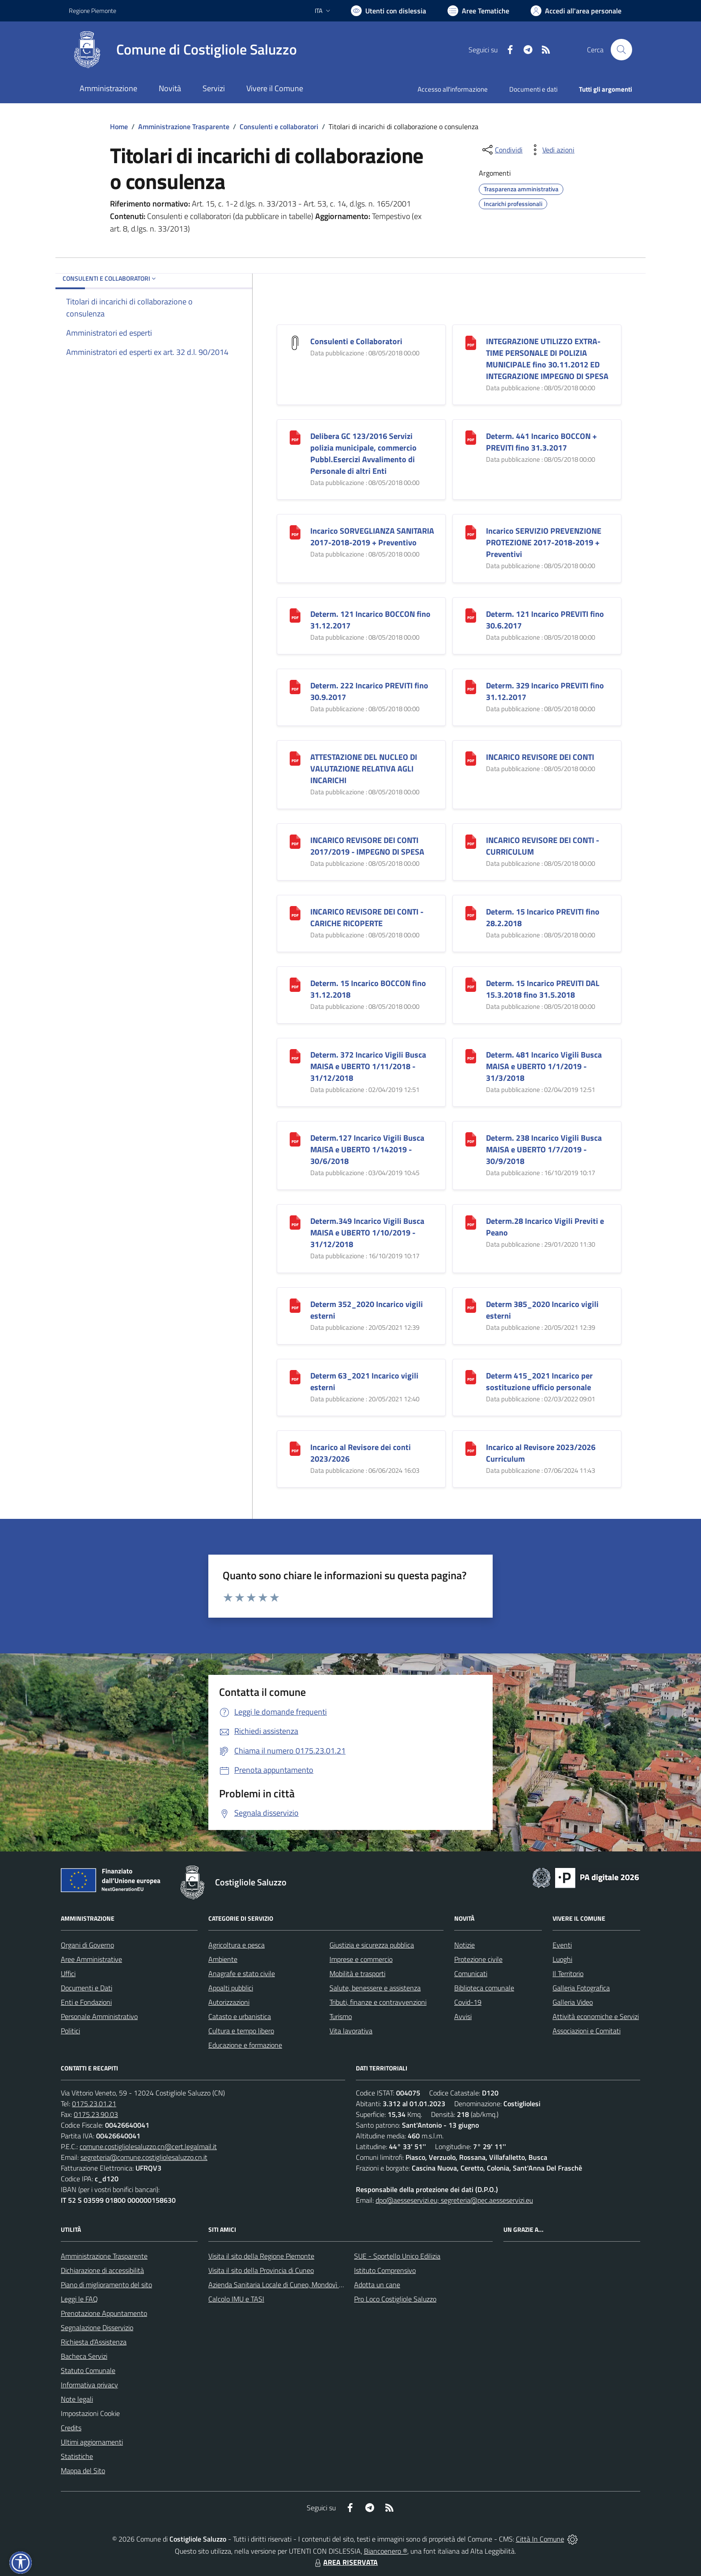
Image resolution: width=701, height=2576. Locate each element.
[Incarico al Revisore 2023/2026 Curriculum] (471, 1448)
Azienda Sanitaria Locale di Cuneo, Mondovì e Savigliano (291, 2284)
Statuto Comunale (88, 2370)
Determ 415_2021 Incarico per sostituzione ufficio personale (539, 1381)
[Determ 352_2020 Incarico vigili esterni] (295, 1305)
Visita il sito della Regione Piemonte (261, 2256)
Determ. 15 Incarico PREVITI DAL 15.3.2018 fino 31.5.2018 (543, 989)
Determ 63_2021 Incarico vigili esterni (364, 1381)
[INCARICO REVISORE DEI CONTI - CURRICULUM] (471, 841)
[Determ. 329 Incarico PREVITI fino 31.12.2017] (471, 686)
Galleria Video (573, 2002)
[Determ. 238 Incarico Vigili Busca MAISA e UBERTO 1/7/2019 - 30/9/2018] (471, 1139)
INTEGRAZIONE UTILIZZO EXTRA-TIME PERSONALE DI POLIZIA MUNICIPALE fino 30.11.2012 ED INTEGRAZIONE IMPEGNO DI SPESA (547, 358)
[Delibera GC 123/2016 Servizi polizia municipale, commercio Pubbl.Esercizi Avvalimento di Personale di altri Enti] (295, 437)
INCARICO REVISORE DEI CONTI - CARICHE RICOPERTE (366, 917)
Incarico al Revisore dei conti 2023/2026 (360, 1453)
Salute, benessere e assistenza (375, 1987)
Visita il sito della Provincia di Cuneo (261, 2270)
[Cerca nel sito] (621, 49)
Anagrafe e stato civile (241, 1973)
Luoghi (562, 1959)
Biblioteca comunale (484, 1987)
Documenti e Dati (86, 1987)
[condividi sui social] (501, 150)
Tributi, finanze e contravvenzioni (378, 2002)
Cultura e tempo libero (241, 2030)
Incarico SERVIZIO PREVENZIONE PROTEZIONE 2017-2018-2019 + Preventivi (543, 542)
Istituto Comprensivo (385, 2270)
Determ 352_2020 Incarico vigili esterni (366, 1310)
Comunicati (470, 1973)
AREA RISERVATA (345, 2562)
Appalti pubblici (230, 1987)
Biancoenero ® (385, 2551)
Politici (70, 2030)
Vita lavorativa (350, 2030)
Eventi (562, 1944)
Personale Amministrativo (99, 2016)
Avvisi (463, 2016)
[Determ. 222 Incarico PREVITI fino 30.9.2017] (295, 686)
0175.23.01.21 (94, 2103)
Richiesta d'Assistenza (94, 2341)
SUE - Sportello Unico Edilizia (397, 2256)
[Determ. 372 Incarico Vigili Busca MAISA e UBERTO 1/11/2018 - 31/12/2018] (295, 1056)
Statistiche (77, 2456)
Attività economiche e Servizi (596, 2016)
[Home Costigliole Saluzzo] (183, 49)
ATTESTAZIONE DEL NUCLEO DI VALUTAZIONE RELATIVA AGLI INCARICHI (363, 768)
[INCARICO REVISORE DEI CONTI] (471, 758)
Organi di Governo (87, 1944)
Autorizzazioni (228, 2002)
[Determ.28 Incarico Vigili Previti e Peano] (471, 1222)
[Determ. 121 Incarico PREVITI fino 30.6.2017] (471, 615)
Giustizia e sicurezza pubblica (371, 1944)
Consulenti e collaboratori (279, 126)
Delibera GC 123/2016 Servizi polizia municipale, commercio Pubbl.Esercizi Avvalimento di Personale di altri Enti (363, 453)
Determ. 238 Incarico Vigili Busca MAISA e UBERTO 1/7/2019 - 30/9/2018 (544, 1149)
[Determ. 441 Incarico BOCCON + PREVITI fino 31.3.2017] (471, 437)
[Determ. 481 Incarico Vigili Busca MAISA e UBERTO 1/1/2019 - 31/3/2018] (471, 1056)
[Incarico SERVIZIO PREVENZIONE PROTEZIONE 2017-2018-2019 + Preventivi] (471, 532)
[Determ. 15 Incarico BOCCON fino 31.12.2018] (295, 984)
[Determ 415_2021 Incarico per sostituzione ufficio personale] (471, 1376)
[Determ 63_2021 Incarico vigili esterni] (295, 1376)
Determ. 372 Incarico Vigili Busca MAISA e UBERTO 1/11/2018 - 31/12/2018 (368, 1066)
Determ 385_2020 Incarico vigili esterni (542, 1310)
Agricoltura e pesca (236, 1944)
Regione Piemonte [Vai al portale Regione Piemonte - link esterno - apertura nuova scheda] (92, 10)
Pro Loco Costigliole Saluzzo (395, 2299)
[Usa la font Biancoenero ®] (388, 10)
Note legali (77, 2399)
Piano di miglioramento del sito (106, 2284)
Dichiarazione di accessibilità (102, 2270)
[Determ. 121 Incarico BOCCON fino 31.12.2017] (295, 615)
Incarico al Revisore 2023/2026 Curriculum (540, 1453)
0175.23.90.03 (96, 2114)
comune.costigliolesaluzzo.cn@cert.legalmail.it (148, 2146)
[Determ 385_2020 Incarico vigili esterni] (471, 1305)
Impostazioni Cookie (90, 2413)
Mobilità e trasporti (357, 1973)
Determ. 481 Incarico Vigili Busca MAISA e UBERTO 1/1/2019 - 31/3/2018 (544, 1066)
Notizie (464, 1944)
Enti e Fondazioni (86, 2002)
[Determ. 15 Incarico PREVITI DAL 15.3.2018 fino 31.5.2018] (471, 984)
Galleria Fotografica (581, 1987)
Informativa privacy (89, 2384)
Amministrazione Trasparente (183, 126)
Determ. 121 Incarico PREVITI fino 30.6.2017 (545, 620)
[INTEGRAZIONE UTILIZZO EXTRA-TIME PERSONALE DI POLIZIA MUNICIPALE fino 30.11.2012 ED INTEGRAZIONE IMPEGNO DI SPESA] (471, 342)
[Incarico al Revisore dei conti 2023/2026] (295, 1448)
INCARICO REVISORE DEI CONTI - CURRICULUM (542, 846)
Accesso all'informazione (453, 89)
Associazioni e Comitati (587, 2030)
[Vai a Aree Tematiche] (478, 10)
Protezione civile (478, 1959)
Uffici (68, 1973)
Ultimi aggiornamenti (92, 2442)
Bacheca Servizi (84, 2356)
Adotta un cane (377, 2284)
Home (119, 126)
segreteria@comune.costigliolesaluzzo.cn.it (143, 2157)
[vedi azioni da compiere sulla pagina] (551, 150)
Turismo (340, 2016)
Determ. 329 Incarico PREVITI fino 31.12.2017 (545, 691)
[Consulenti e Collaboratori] (295, 342)
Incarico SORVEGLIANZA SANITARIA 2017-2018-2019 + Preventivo (372, 536)
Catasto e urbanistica (239, 2016)
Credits (71, 2427)
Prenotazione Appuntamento (104, 2313)
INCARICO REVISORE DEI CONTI (540, 757)
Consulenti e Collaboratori (356, 341)
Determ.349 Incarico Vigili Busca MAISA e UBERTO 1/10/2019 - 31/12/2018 (367, 1232)
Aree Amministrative (91, 1959)
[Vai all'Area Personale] (576, 10)
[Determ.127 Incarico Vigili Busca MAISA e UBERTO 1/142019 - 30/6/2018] (295, 1139)
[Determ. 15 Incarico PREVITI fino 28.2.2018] (471, 912)
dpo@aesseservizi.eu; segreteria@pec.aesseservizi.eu (454, 2200)
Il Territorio (568, 1973)
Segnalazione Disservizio (97, 2327)
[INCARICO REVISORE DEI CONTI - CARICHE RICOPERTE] (295, 912)
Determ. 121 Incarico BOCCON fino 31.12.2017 (370, 620)
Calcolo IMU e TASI (236, 2299)
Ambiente (222, 1959)
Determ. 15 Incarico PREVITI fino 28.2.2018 (543, 917)
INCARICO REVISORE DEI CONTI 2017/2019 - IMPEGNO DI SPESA (367, 846)
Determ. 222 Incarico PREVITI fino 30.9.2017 (369, 691)
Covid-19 (467, 2002)
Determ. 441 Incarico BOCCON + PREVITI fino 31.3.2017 (541, 442)
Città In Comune (540, 2539)
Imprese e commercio (361, 1959)
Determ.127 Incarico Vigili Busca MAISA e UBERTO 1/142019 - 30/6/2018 (367, 1149)
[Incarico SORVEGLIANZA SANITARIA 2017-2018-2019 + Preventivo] (295, 532)
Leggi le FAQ (79, 2299)
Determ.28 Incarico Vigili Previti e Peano (545, 1227)
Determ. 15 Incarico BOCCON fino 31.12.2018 (368, 989)
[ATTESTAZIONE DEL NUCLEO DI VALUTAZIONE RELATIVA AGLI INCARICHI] (295, 758)
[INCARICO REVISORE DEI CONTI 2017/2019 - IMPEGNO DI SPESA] (295, 841)
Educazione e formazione (245, 2045)
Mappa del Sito (83, 2470)
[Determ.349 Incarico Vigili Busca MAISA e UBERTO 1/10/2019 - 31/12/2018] (295, 1222)
